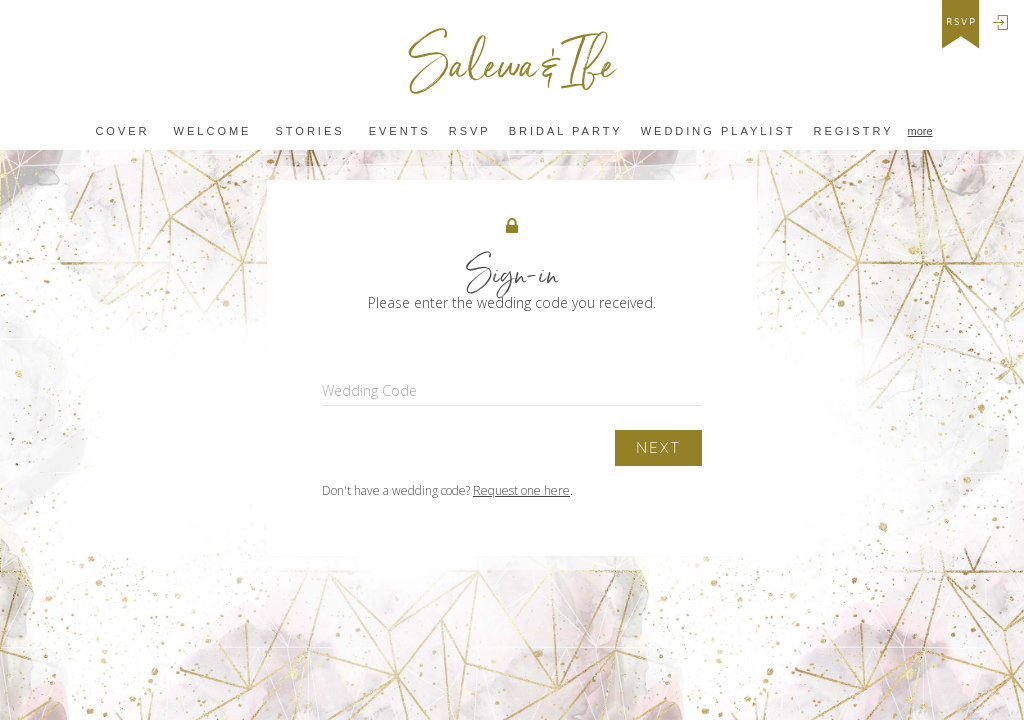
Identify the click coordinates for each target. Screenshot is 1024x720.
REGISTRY (853, 131)
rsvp (961, 22)
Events (400, 131)
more (920, 131)
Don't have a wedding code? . (447, 490)
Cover (122, 131)
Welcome (213, 131)
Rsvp (470, 131)
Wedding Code (369, 390)
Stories (310, 131)
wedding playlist (718, 131)
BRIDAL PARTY (566, 131)
